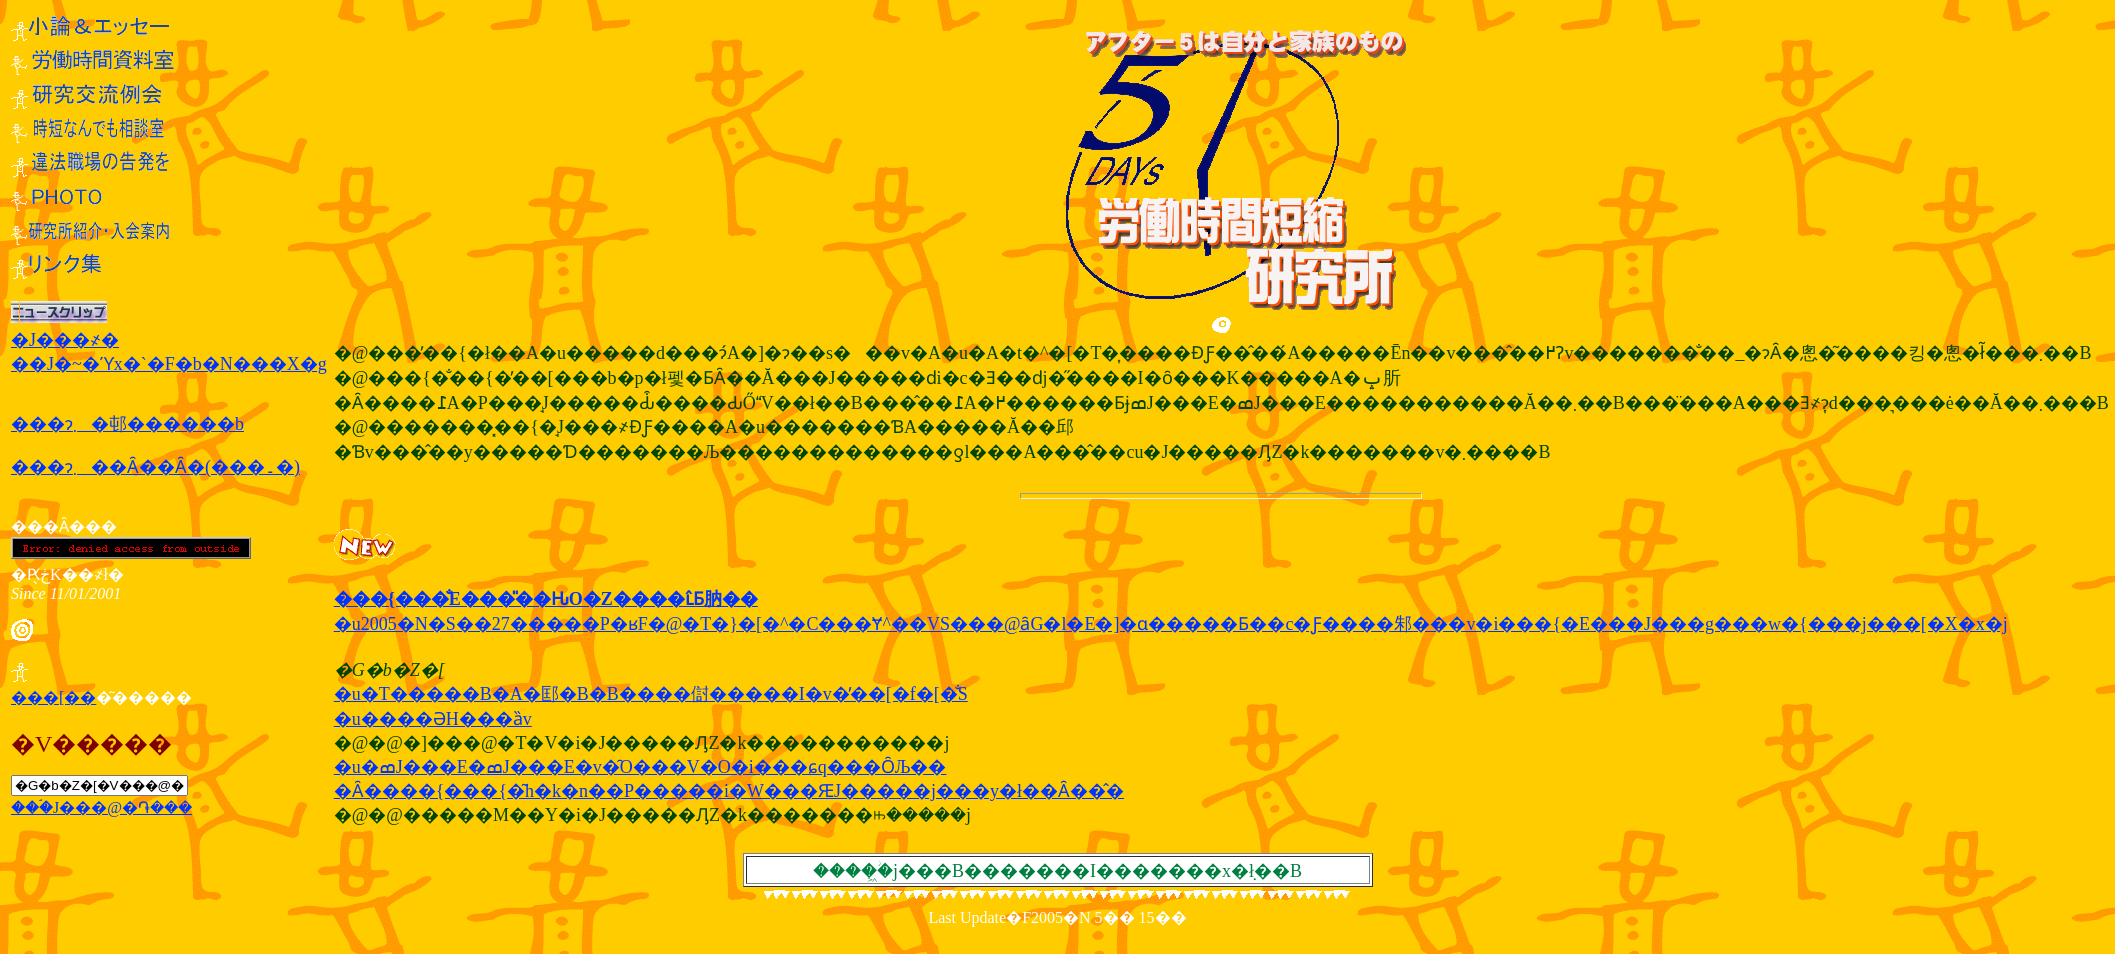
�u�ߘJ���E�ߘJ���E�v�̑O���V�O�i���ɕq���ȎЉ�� (640, 767)
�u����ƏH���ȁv (433, 719)
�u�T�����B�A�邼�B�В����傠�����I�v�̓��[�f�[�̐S (651, 694)
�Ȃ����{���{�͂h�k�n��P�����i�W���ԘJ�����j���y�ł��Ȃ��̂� (729, 791)
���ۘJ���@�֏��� (101, 807)
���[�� (53, 697)
